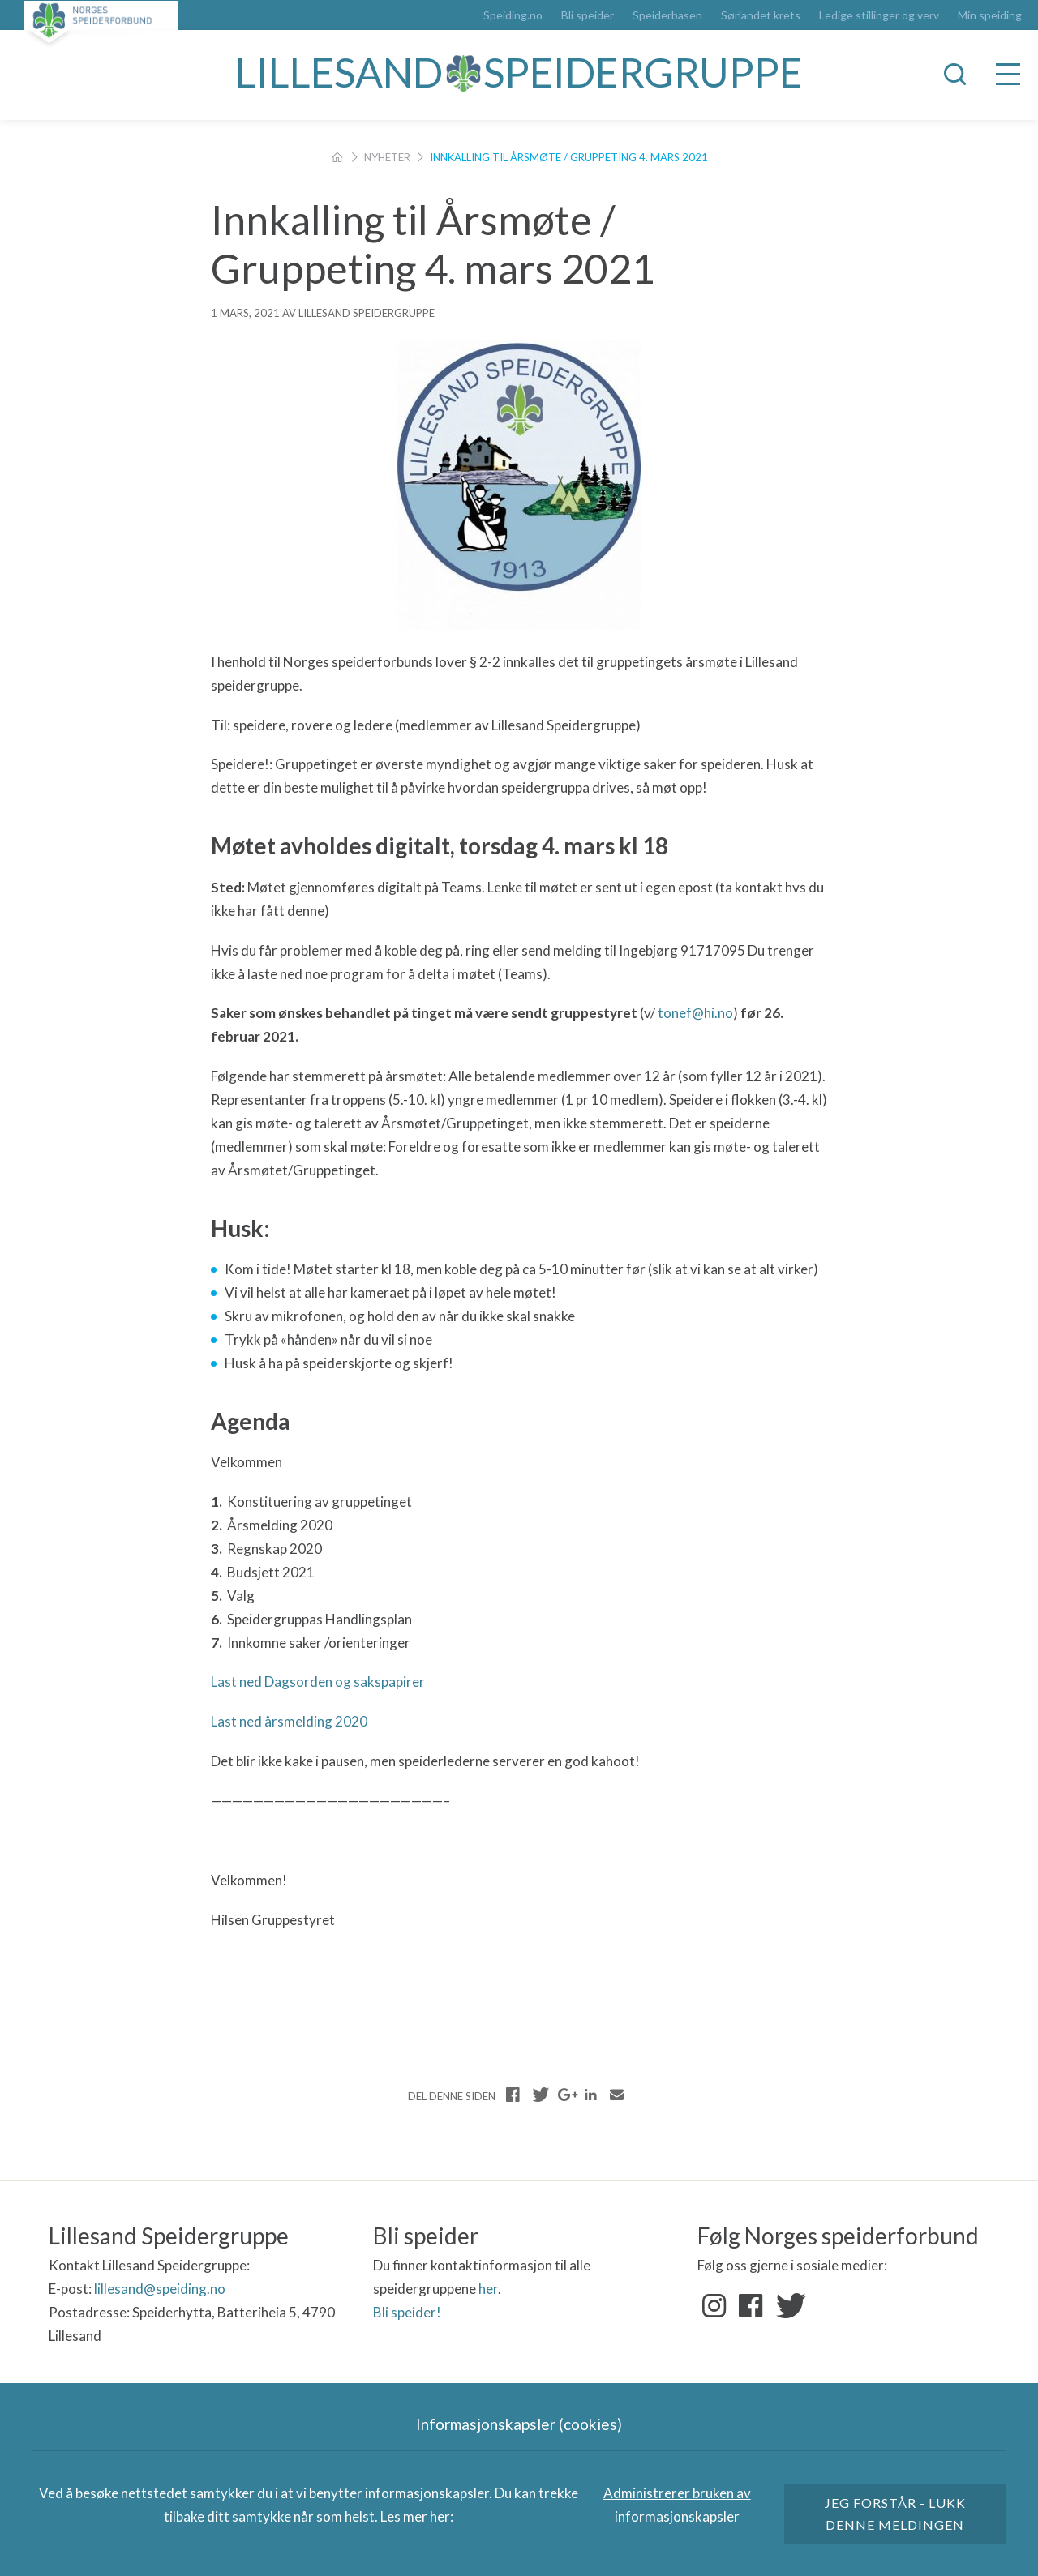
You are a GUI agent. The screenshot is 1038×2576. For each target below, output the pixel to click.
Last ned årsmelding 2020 (289, 1721)
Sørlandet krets (760, 15)
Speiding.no (513, 15)
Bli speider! (407, 2312)
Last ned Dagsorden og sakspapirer (318, 1681)
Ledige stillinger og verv (879, 15)
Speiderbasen (667, 15)
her (488, 2288)
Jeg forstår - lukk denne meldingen (895, 2513)
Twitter (787, 2306)
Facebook (751, 2306)
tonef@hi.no (695, 1012)
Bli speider (587, 15)
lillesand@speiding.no (159, 2288)
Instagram (714, 2306)
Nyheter (387, 157)
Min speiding (990, 15)
